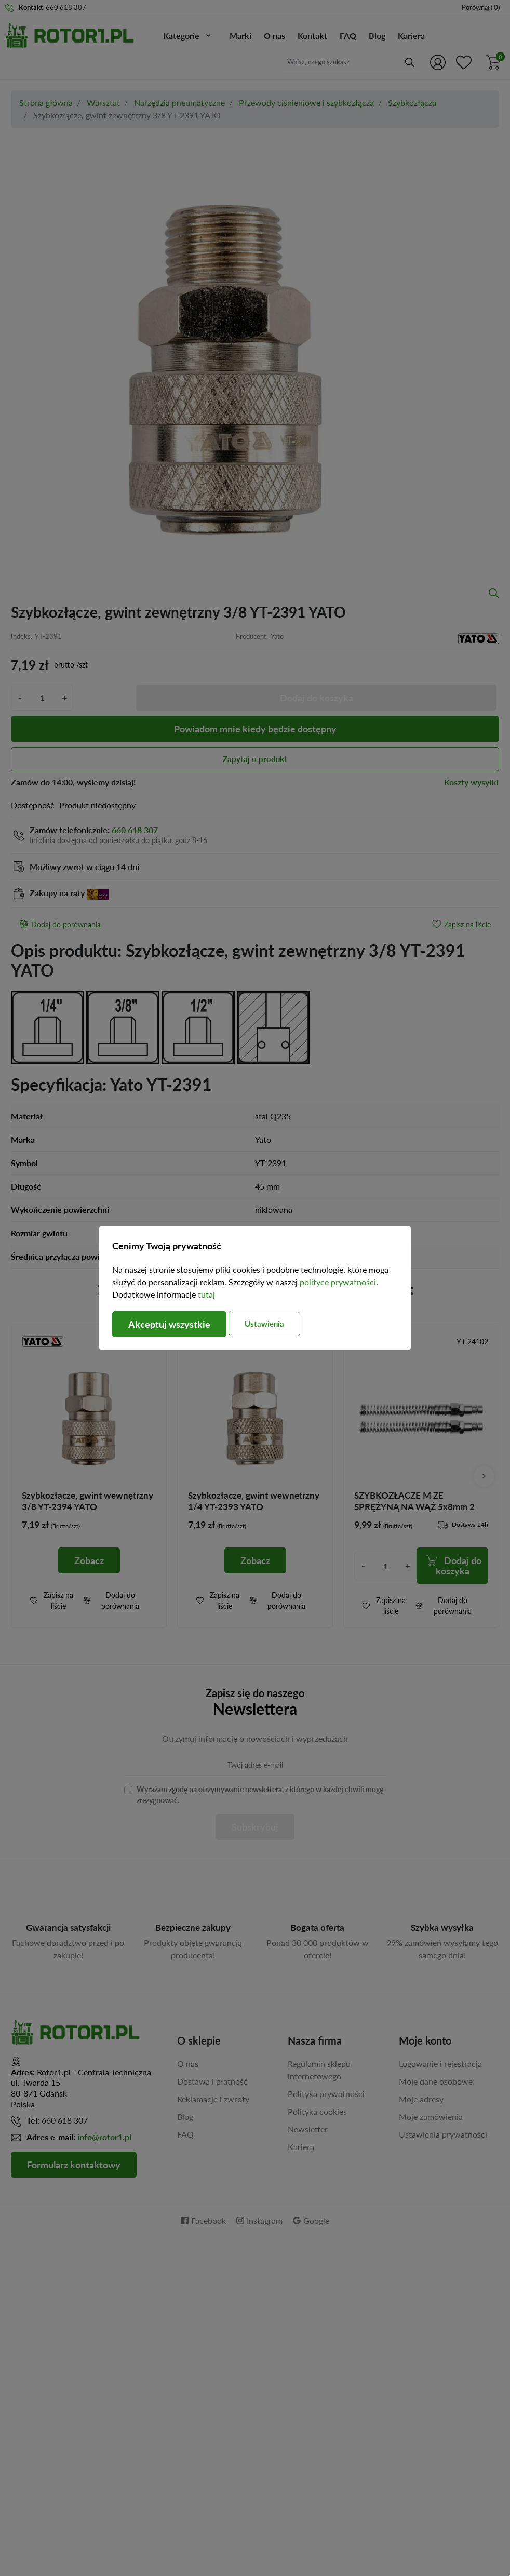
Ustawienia (264, 1323)
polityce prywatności (338, 1282)
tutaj (206, 1294)
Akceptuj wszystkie (169, 1324)
